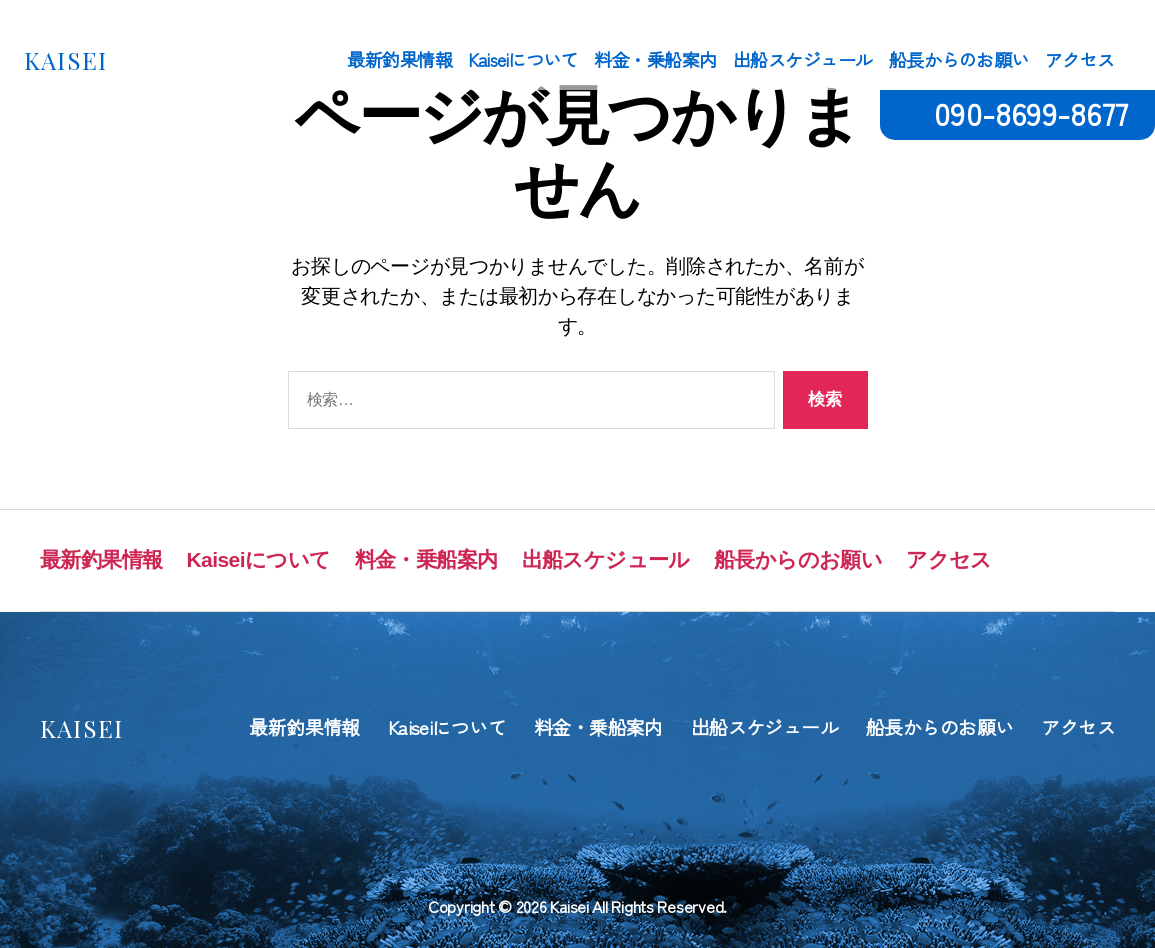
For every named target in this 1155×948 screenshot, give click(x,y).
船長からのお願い (959, 60)
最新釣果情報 (399, 60)
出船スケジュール (803, 60)
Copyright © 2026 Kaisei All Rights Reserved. (577, 906)
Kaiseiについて (523, 60)
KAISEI (65, 60)
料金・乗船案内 (655, 60)
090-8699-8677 (1031, 112)
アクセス (1080, 60)
